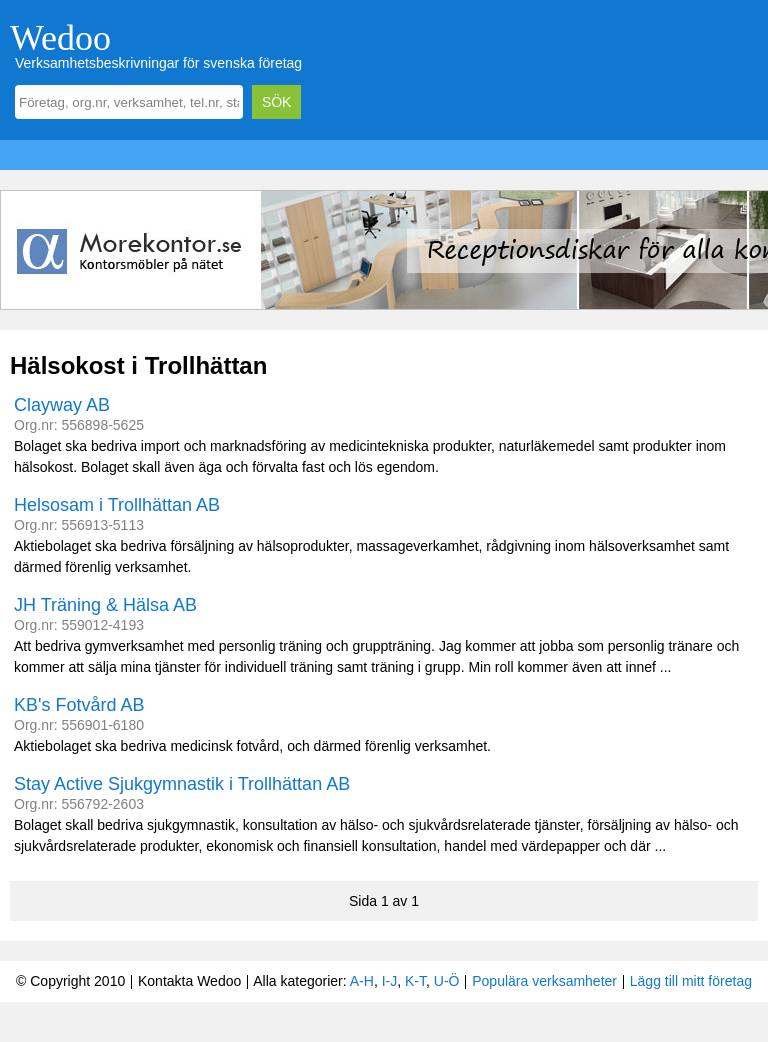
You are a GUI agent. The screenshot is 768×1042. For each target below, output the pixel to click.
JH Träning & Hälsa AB (105, 605)
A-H (362, 981)
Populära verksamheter (544, 981)
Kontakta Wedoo (189, 981)
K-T (415, 981)
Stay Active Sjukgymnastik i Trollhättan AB (182, 784)
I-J (390, 981)
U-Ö (447, 981)
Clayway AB (62, 405)
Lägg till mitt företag (691, 981)
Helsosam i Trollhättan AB (117, 505)
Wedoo (60, 38)
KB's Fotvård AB (79, 705)
